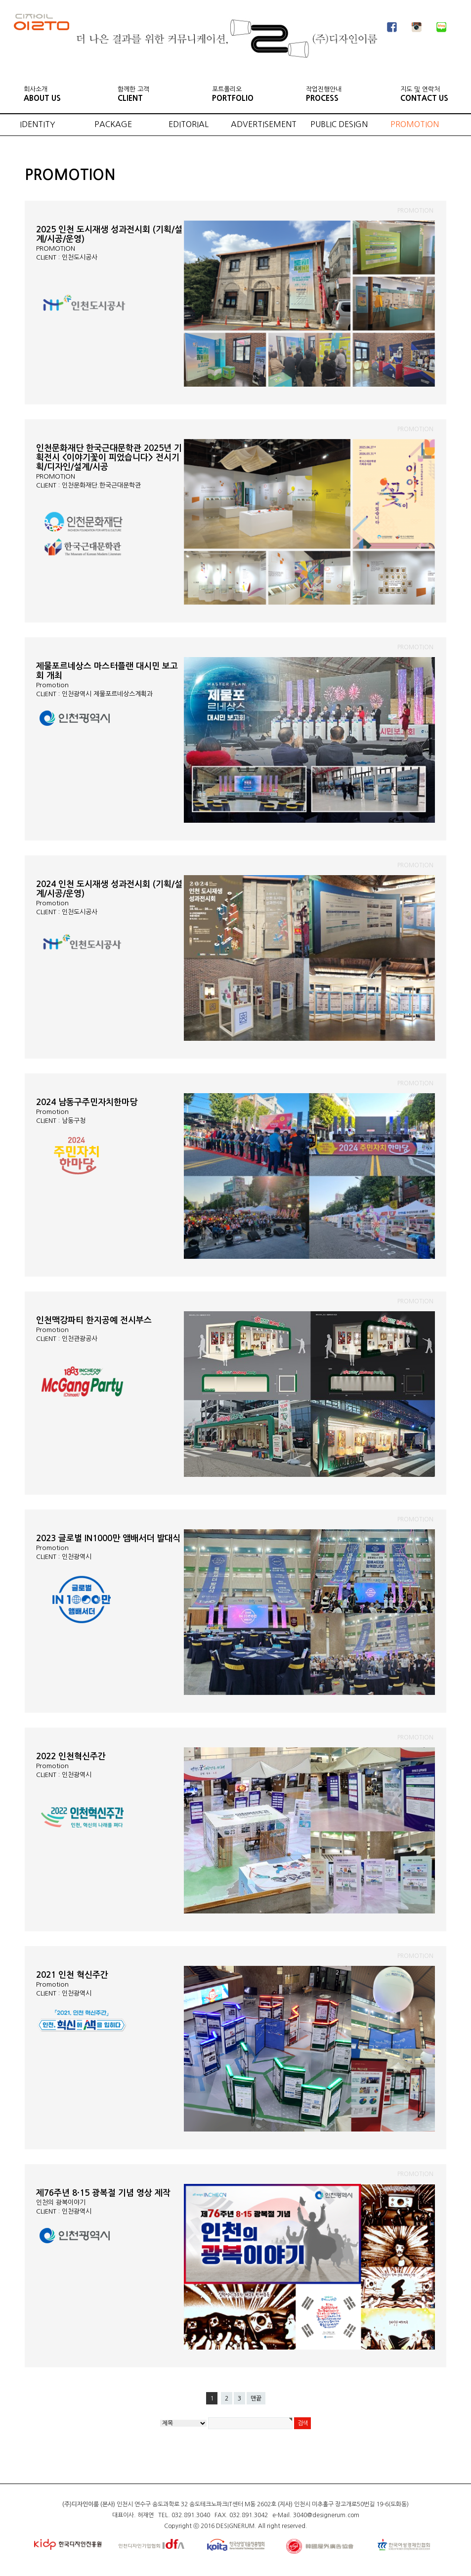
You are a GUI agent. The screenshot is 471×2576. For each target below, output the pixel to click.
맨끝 (256, 2398)
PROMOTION (414, 124)
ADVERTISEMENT (264, 124)
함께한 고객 (133, 94)
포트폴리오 (233, 94)
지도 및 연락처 (424, 94)
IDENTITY (37, 124)
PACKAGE (113, 124)
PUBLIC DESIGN (339, 124)
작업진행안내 (324, 94)
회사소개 (42, 94)
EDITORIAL (189, 124)
